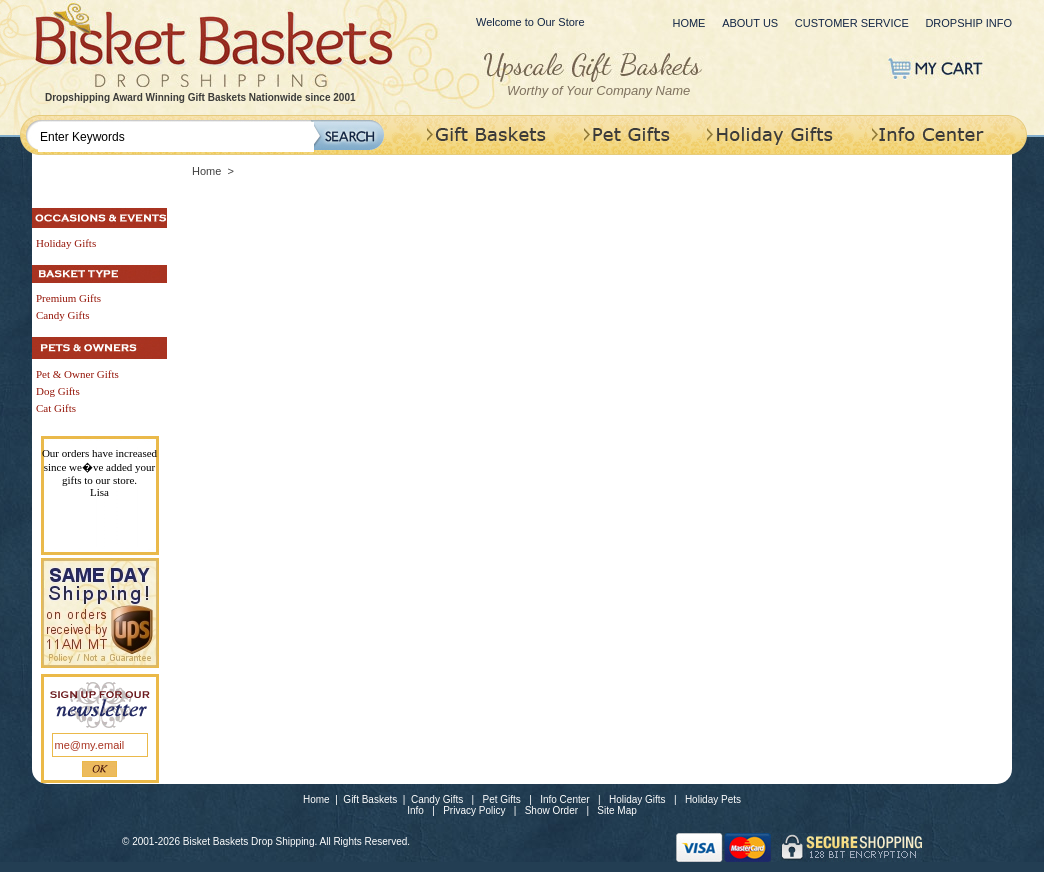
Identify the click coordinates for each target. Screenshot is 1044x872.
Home (688, 23)
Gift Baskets (370, 799)
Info (415, 810)
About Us (750, 23)
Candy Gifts (437, 799)
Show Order (551, 810)
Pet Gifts (502, 799)
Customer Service (852, 23)
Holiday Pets (713, 799)
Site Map (616, 810)
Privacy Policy (474, 810)
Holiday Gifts (637, 799)
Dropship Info (968, 23)
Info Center (564, 799)
